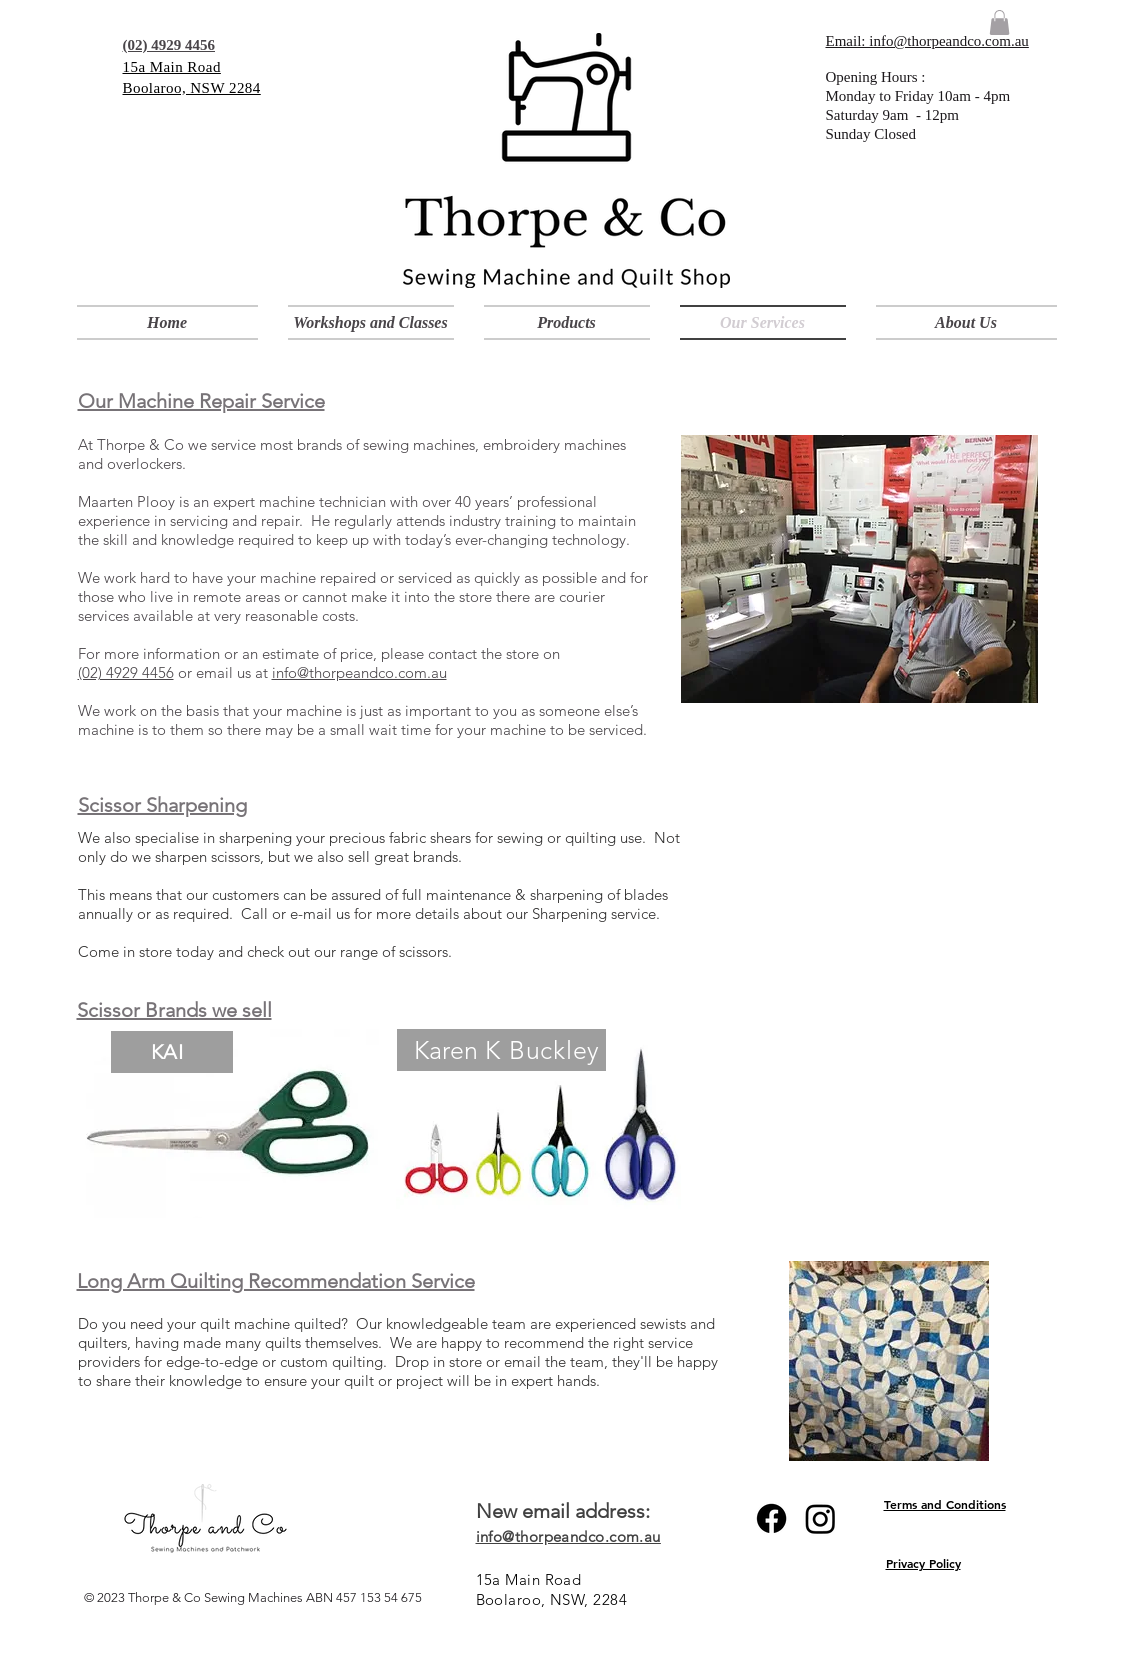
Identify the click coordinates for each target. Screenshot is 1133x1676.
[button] (567, 322)
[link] (999, 22)
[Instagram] (820, 1518)
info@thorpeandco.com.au (359, 672)
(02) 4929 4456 (126, 672)
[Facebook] (771, 1518)
